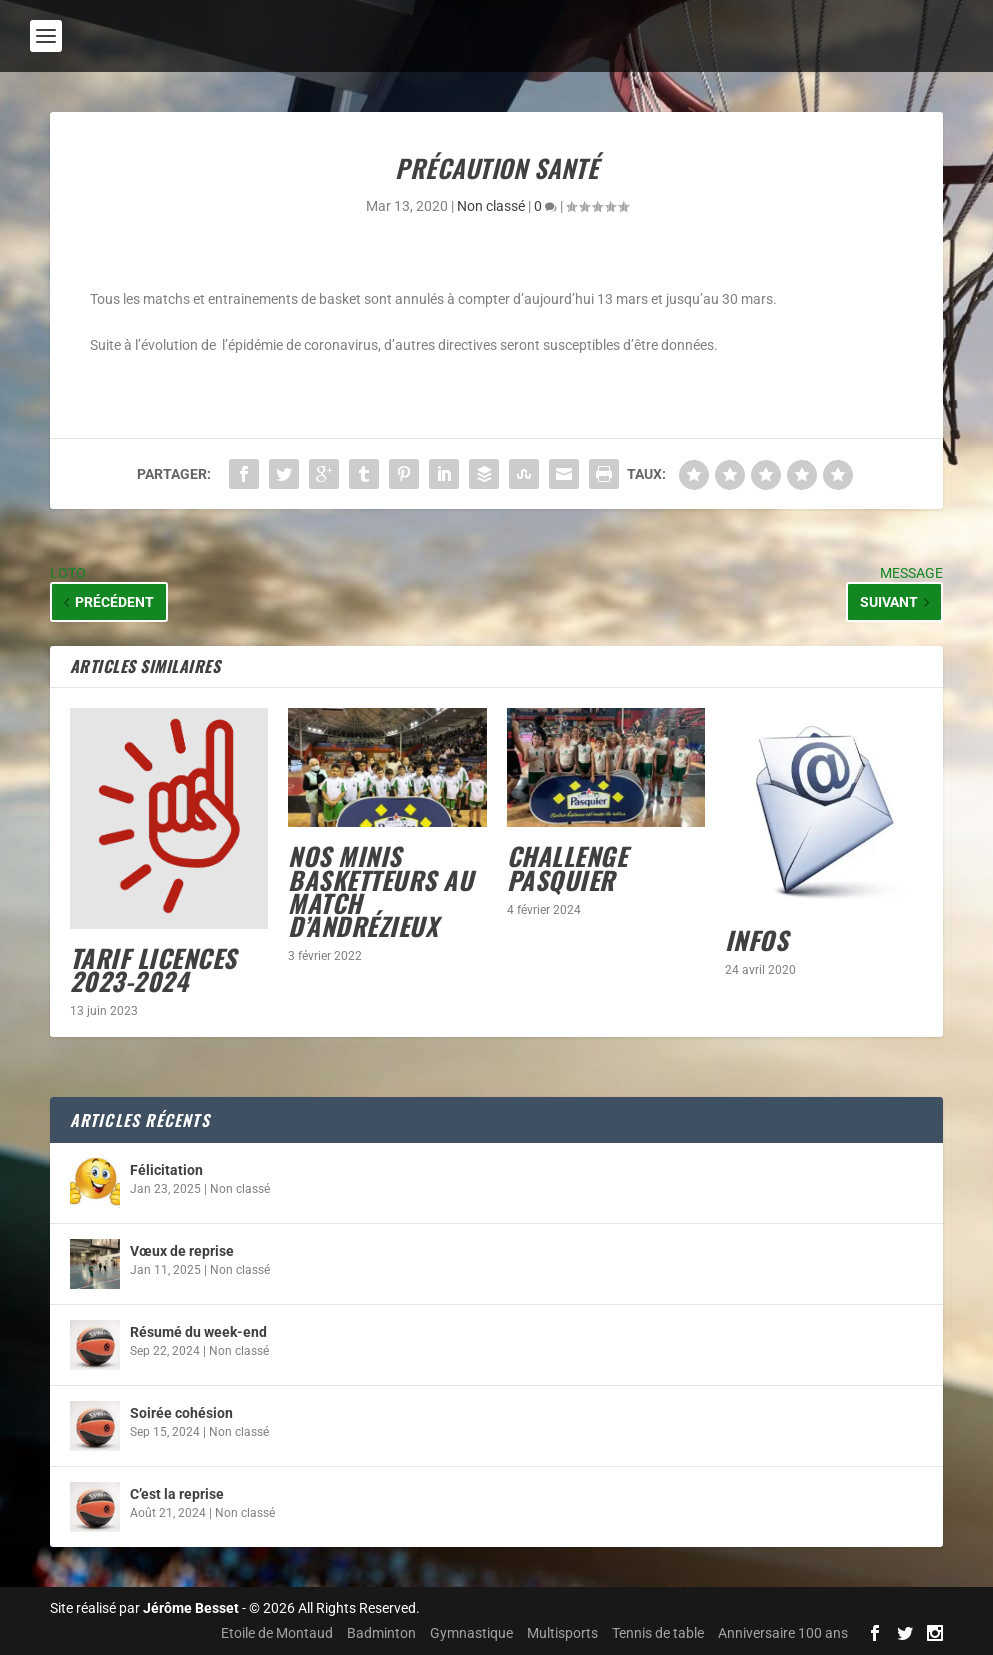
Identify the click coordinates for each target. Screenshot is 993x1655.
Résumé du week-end (198, 1332)
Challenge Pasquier (567, 867)
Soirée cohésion (181, 1413)
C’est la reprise (177, 1494)
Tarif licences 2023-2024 (153, 969)
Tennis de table (658, 1633)
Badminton (381, 1633)
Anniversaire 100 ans (783, 1633)
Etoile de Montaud (277, 1633)
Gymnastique (471, 1633)
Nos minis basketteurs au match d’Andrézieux (380, 890)
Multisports (562, 1633)
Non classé (491, 206)
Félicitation (166, 1170)
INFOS (757, 939)
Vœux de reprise (182, 1251)
